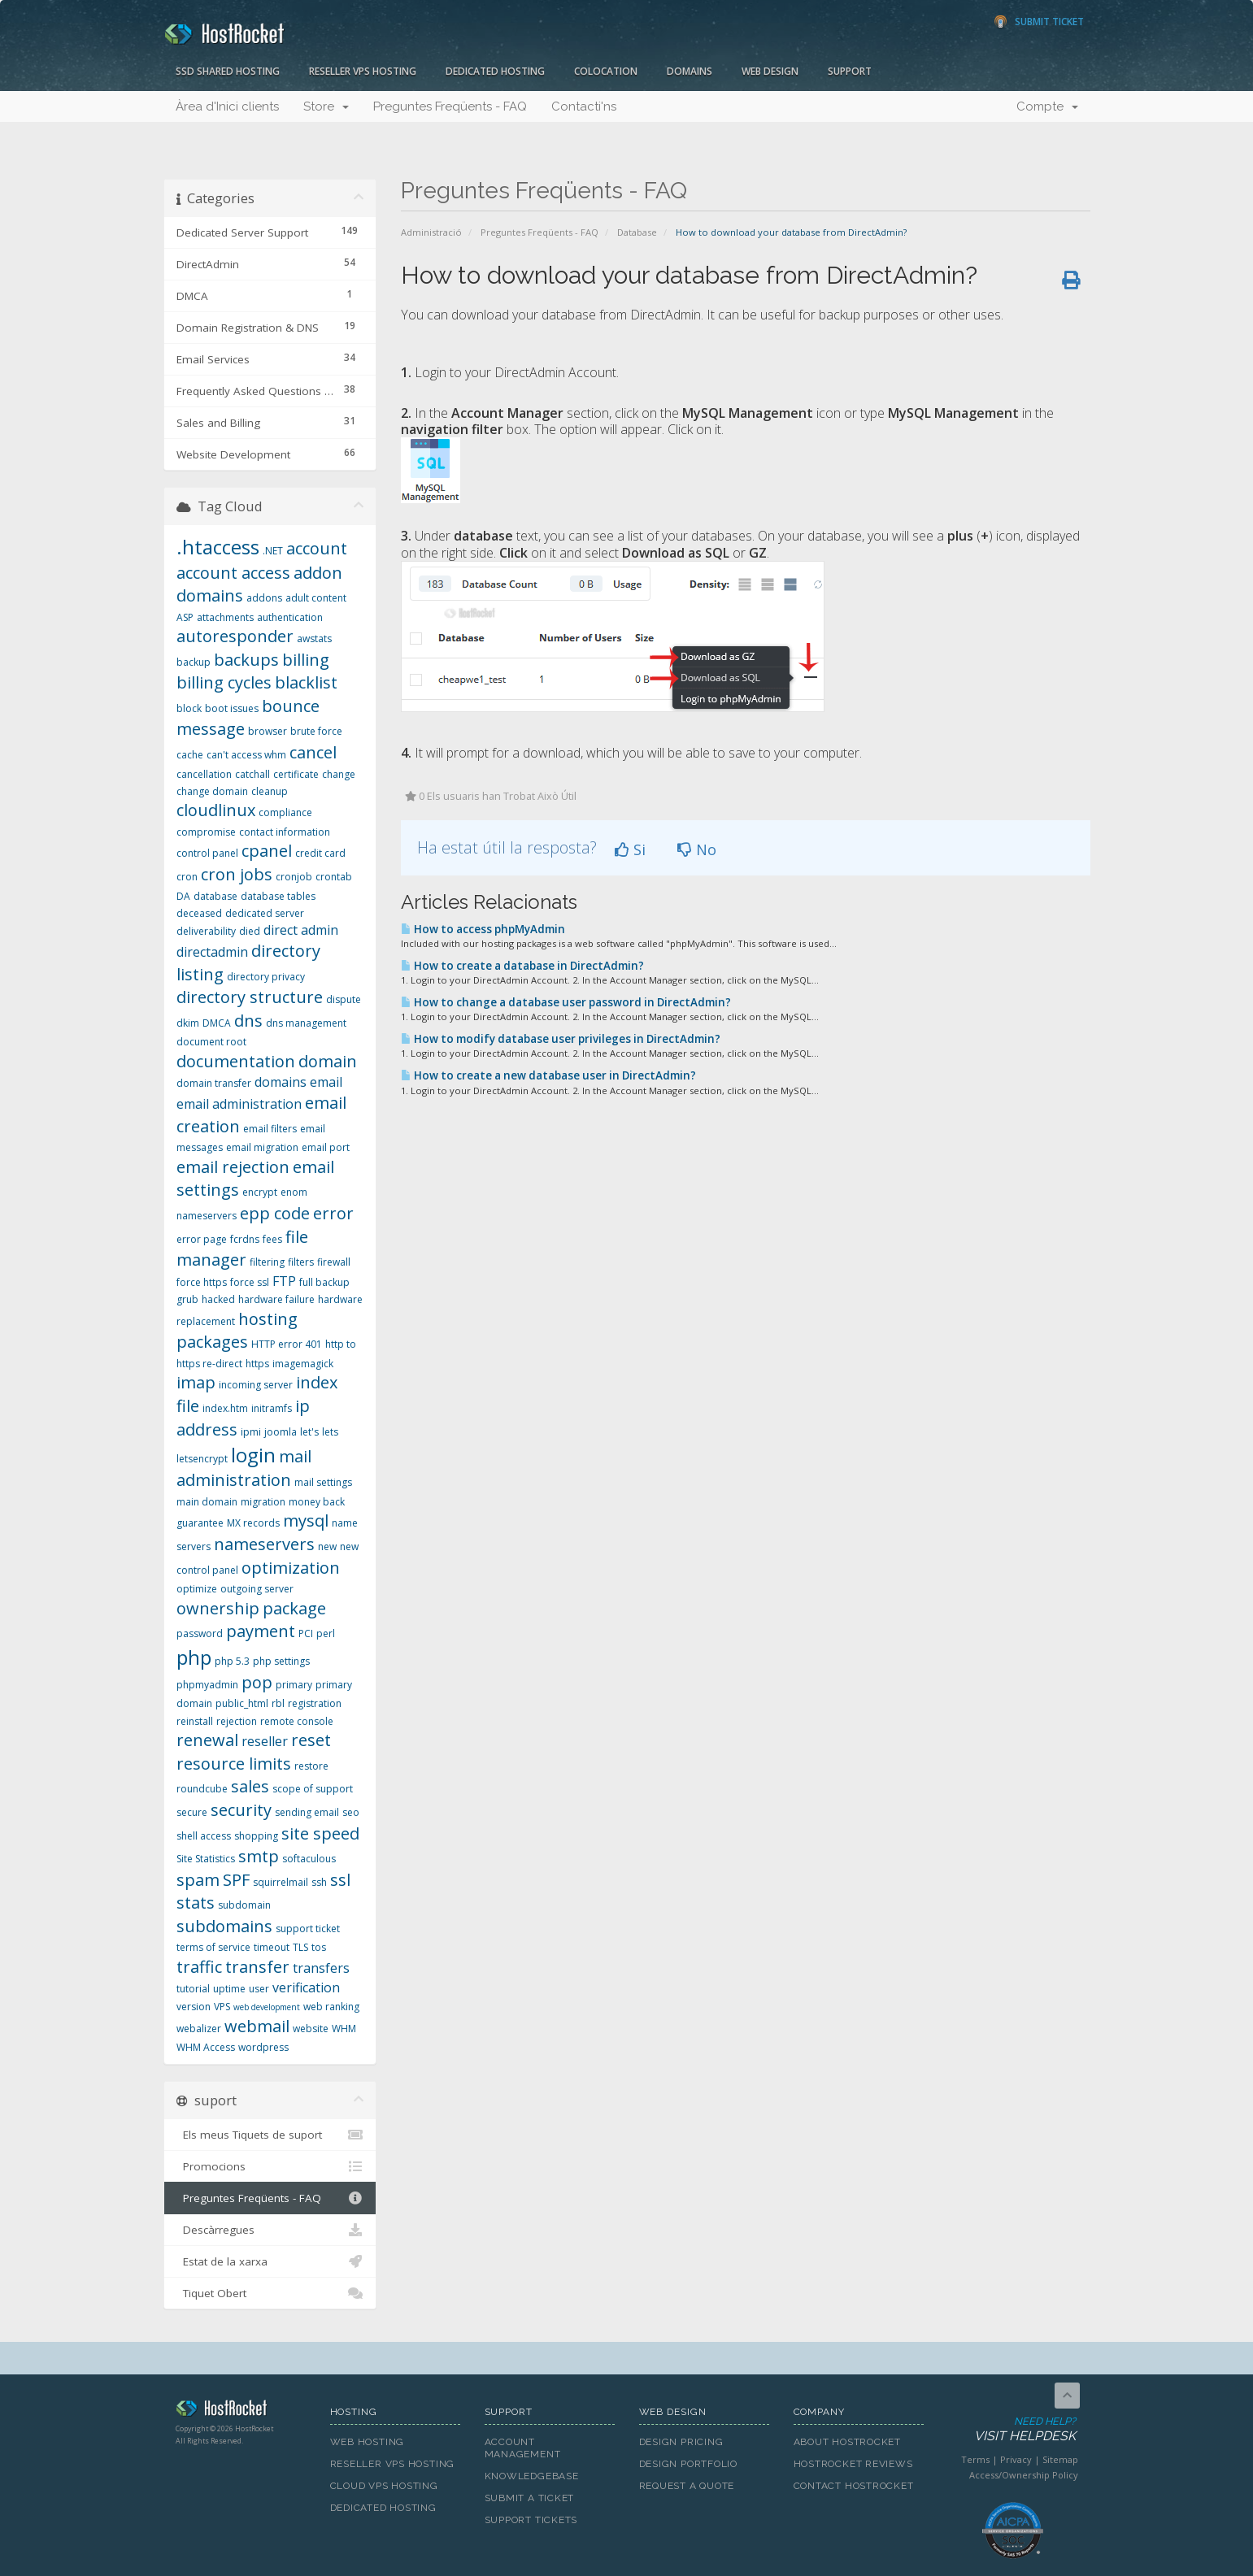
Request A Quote (687, 2485)
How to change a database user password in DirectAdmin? (566, 1002)
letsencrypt (202, 1459)
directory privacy (266, 977)
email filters (270, 1129)
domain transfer (213, 1083)
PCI (305, 1633)
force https (201, 1282)
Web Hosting (367, 2442)
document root (211, 1042)
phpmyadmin (207, 1685)
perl (325, 1633)
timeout (271, 1947)
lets (330, 1432)
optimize (196, 1589)
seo (350, 1812)
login (253, 1454)
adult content (315, 598)
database (215, 896)
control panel (207, 853)
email (326, 1082)
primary (294, 1685)
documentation (235, 1061)
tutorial (193, 1989)
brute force (316, 731)
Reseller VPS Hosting (362, 71)
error (333, 1213)
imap (195, 1382)
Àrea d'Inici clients (227, 106)
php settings (281, 1661)
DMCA (216, 1023)
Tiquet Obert (270, 2293)
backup (193, 662)
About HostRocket (847, 2442)
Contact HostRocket (854, 2485)
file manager (242, 1248)
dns (248, 1021)
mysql (305, 1520)
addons (264, 598)
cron (187, 877)
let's (309, 1432)
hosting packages (237, 1330)
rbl (278, 1703)
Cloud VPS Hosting (384, 2485)
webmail (256, 2026)
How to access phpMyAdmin (483, 929)
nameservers (264, 1544)
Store (326, 106)
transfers (321, 1968)
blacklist (306, 682)
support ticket (308, 1928)
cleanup (269, 791)
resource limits (233, 1764)
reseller (264, 1741)
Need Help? (1012, 2430)
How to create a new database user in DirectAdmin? (548, 1075)
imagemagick (302, 1364)
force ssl (249, 1282)
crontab (333, 877)
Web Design (770, 71)
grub (187, 1299)
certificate (296, 774)
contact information (284, 832)
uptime (229, 1989)
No (696, 849)
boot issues (232, 708)
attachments (225, 617)
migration (263, 1502)
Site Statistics (205, 1859)
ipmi (251, 1432)
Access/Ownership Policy (1023, 2475)
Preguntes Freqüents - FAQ (450, 106)
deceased (199, 913)
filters (301, 1262)
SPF (236, 1880)
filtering (267, 1262)
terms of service (213, 1947)
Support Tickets (531, 2520)
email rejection (232, 1167)
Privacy (1016, 2459)
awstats (314, 638)
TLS (300, 1947)
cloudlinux (215, 810)
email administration (239, 1104)
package (294, 1608)
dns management (306, 1023)
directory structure (249, 997)
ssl (340, 1880)
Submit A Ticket (530, 2498)
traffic (199, 1967)
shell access (203, 1836)
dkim (187, 1023)
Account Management (523, 2448)
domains (281, 1082)
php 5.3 (232, 1661)
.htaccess (217, 546)
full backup (324, 1282)
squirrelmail (280, 1882)
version (193, 2006)
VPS (222, 2006)
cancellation (204, 774)
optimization (290, 1568)
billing (305, 660)
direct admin (300, 930)
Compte (1047, 106)
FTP (284, 1281)
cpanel (266, 851)
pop (256, 1682)
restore (311, 1766)
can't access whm (246, 755)
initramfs (271, 1408)
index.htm (225, 1408)
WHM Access (205, 2047)
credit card (320, 853)
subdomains (224, 1926)
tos (318, 1947)
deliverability (206, 931)
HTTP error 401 (286, 1344)
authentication (290, 617)
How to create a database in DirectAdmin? (522, 965)
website (310, 2028)
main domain (206, 1502)
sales (250, 1786)
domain (327, 1061)
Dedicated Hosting (495, 71)
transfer (257, 1967)
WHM (344, 2028)
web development (266, 2007)
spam (198, 1880)
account (316, 548)
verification (306, 1987)
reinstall (194, 1721)
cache (189, 755)
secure (191, 1812)
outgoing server (257, 1589)
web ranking (331, 2006)
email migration (262, 1147)
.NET (273, 551)
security (241, 1810)
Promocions (270, 2166)
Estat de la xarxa (270, 2261)
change (338, 774)
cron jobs (236, 874)
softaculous (309, 1859)
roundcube (202, 1789)
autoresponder (235, 636)
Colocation (605, 71)
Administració (431, 232)
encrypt (259, 1192)
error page (201, 1239)
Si (630, 849)
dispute (343, 999)
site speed (320, 1833)
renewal (207, 1740)
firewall (333, 1262)
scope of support (312, 1789)
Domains (689, 71)
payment (260, 1631)
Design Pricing (681, 2442)
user (259, 1989)
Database (637, 232)
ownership (217, 1608)
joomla (280, 1432)
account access (233, 573)
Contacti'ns (583, 106)
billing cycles (224, 682)
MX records (253, 1523)
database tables (278, 896)
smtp (258, 1856)
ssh (319, 1882)
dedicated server (264, 913)
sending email (307, 1812)
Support (850, 71)
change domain (212, 791)
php (193, 1657)
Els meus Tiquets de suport (270, 2134)
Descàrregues (270, 2229)
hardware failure (276, 1299)
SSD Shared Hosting (228, 71)
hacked (218, 1299)
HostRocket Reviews (853, 2464)
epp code (275, 1213)
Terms (975, 2459)
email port (326, 1147)
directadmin (212, 952)
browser (267, 731)
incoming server (256, 1385)
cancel (313, 752)
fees (272, 1239)
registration (315, 1703)
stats (195, 1903)
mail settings (323, 1482)
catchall (252, 774)
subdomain (244, 1905)
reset (311, 1740)
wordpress (263, 2047)
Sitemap (1060, 2459)
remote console (296, 1721)
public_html (241, 1703)
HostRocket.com (241, 2411)
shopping (256, 1836)
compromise (206, 832)
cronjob (294, 877)
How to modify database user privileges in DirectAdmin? (560, 1039)
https (257, 1364)
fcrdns (244, 1239)
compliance (285, 812)
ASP (185, 617)
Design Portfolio (688, 2464)
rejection (236, 1721)
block (189, 708)
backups (246, 660)
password (199, 1633)
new (327, 1546)
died (249, 931)
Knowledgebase (532, 2476)
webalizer (198, 2028)
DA (183, 896)
